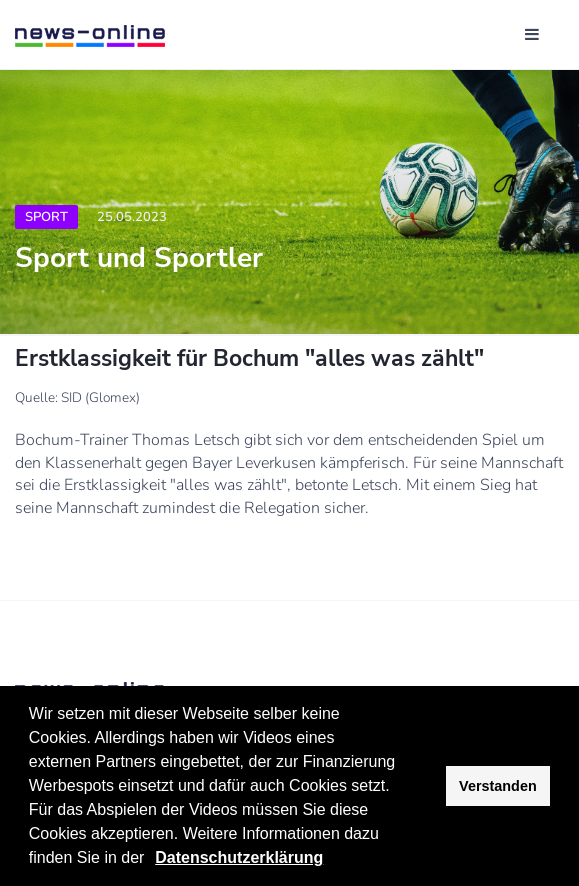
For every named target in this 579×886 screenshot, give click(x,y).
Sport (46, 217)
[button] (152, 860)
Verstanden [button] (498, 786)
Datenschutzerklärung (239, 857)
